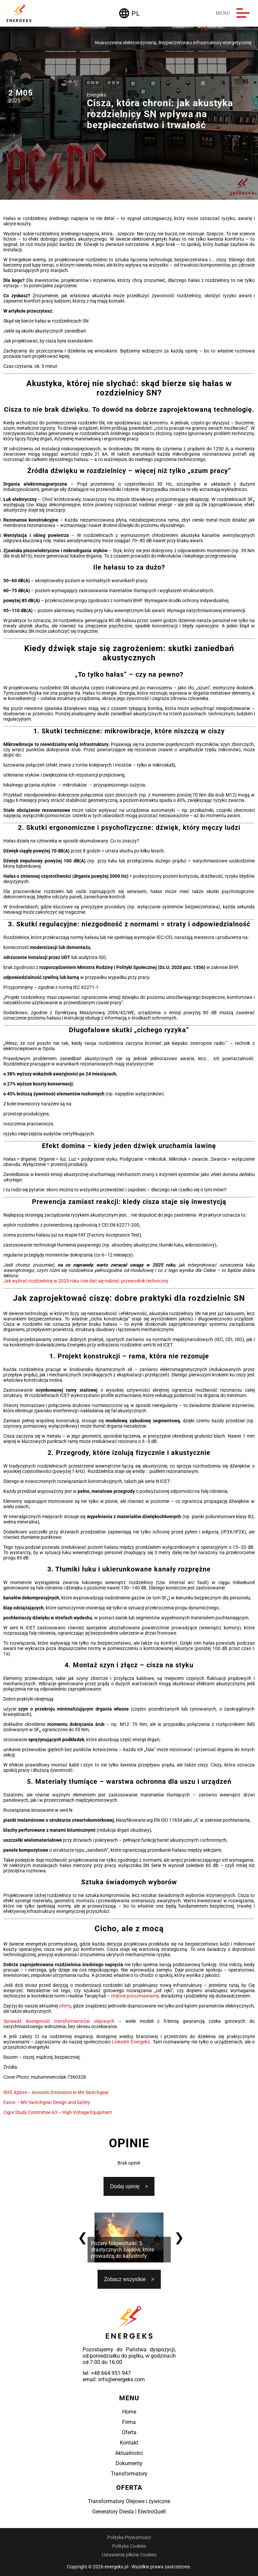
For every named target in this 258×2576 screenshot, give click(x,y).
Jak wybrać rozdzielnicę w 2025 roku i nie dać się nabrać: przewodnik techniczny (85, 1281)
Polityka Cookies (129, 2546)
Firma (129, 2422)
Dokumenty (129, 2463)
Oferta (129, 2432)
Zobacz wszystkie (124, 2279)
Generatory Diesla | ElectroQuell (129, 2511)
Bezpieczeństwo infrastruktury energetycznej (204, 42)
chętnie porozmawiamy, (135, 1995)
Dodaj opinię (124, 2186)
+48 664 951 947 (111, 2373)
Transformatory (129, 2473)
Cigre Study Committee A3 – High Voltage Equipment (57, 2112)
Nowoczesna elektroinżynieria (125, 42)
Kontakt (129, 2443)
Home (129, 2412)
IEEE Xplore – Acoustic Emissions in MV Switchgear (56, 2092)
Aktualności (129, 2453)
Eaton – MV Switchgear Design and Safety (46, 2102)
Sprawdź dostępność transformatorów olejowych (59, 2021)
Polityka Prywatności (129, 2537)
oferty (65, 2005)
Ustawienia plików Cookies (129, 2554)
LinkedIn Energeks (131, 2041)
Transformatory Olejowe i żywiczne (129, 2501)
